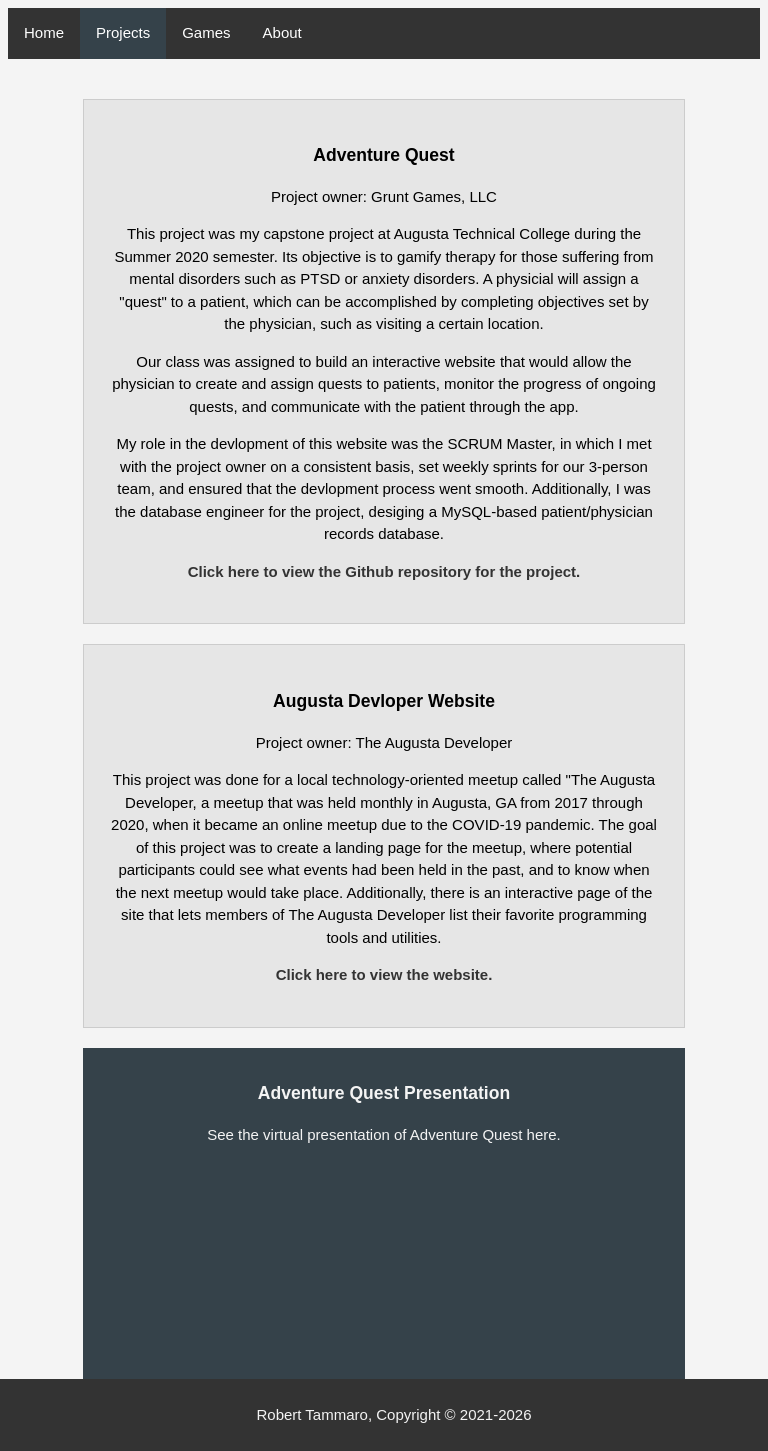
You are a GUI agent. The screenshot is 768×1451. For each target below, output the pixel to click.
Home (44, 32)
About (282, 32)
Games (206, 32)
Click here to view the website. (384, 974)
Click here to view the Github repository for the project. (384, 571)
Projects (123, 32)
